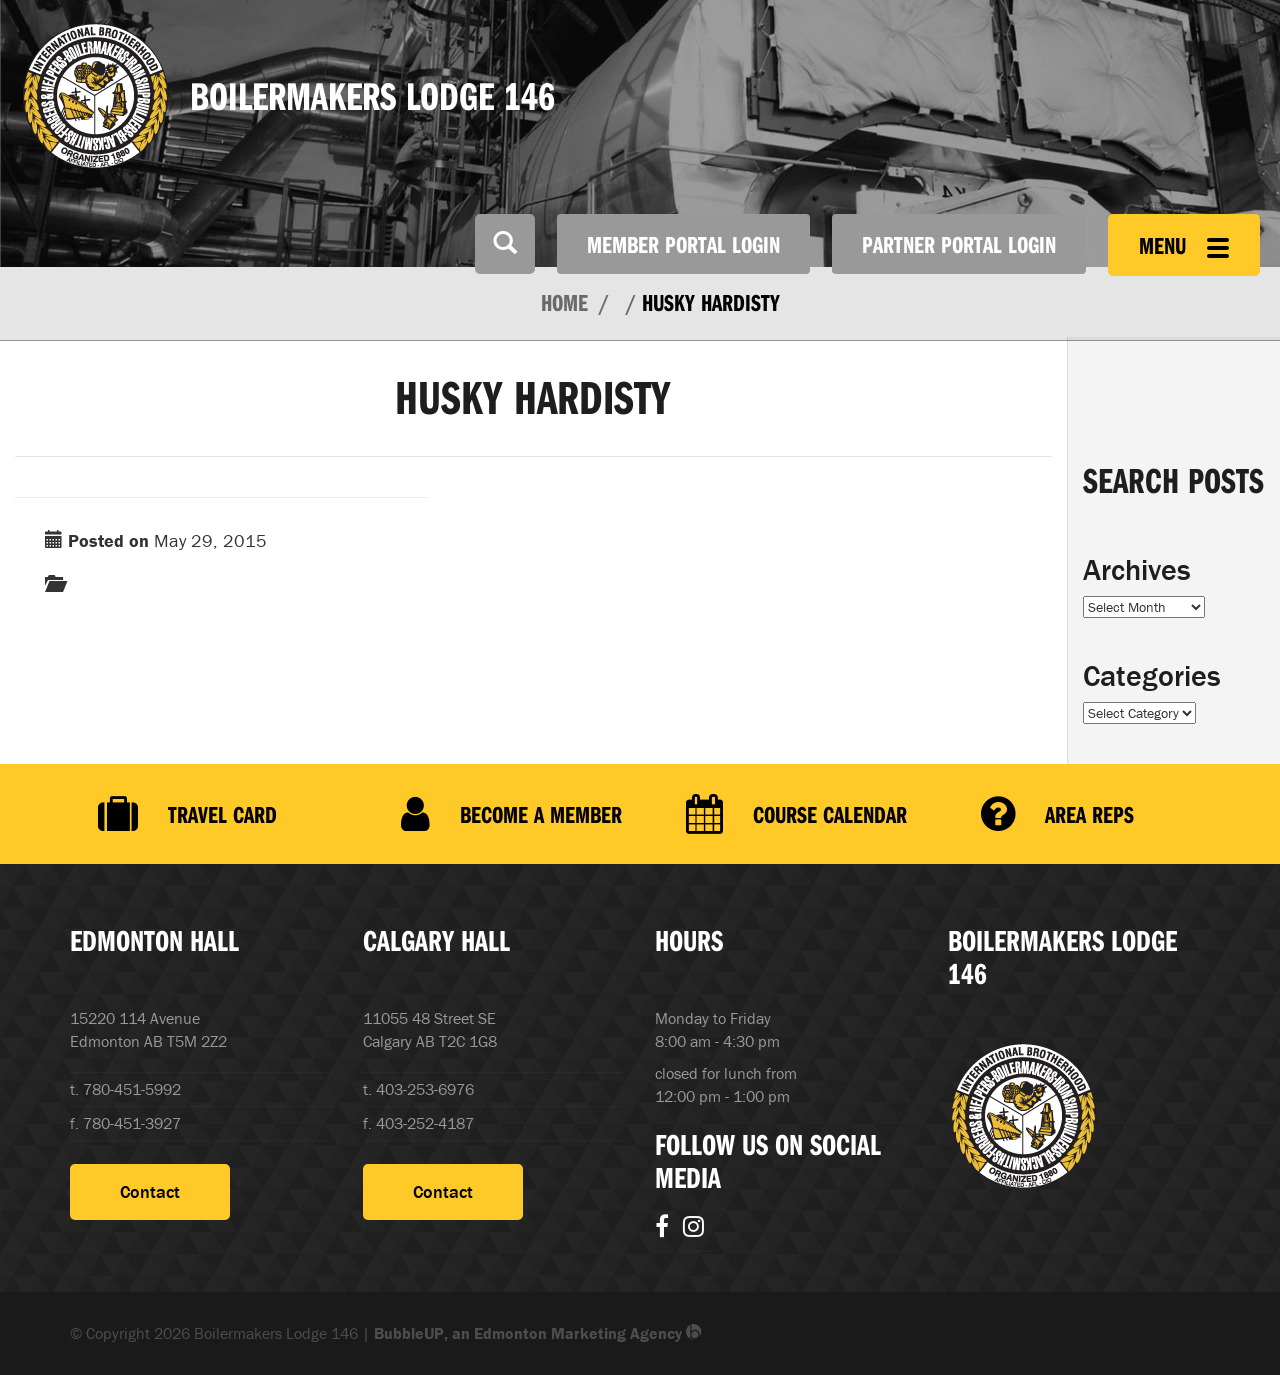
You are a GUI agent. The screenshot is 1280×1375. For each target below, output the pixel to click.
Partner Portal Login (959, 244)
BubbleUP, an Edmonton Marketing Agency (538, 1333)
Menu (1184, 245)
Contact (150, 1191)
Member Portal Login (683, 244)
